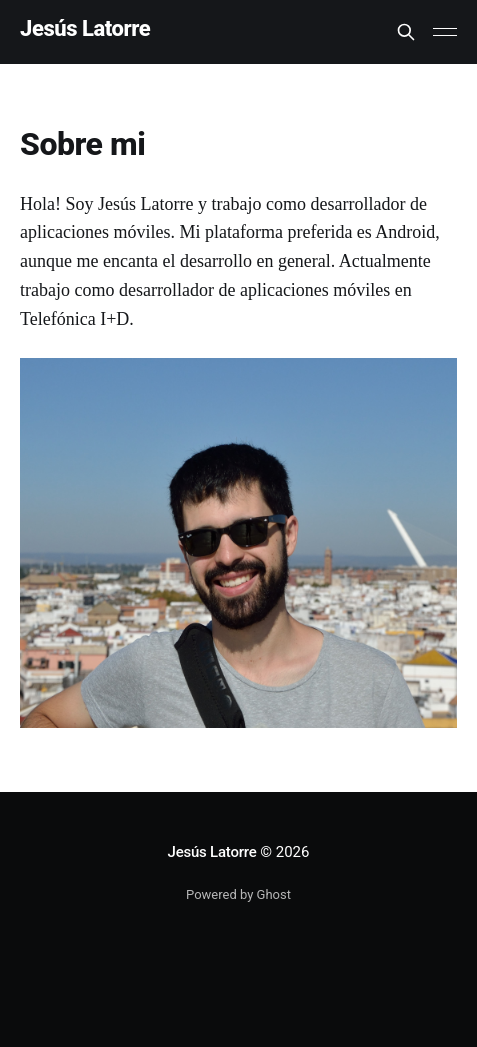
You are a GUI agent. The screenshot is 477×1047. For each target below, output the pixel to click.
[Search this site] (406, 32)
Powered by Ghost (238, 894)
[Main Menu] (445, 32)
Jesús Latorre (85, 29)
